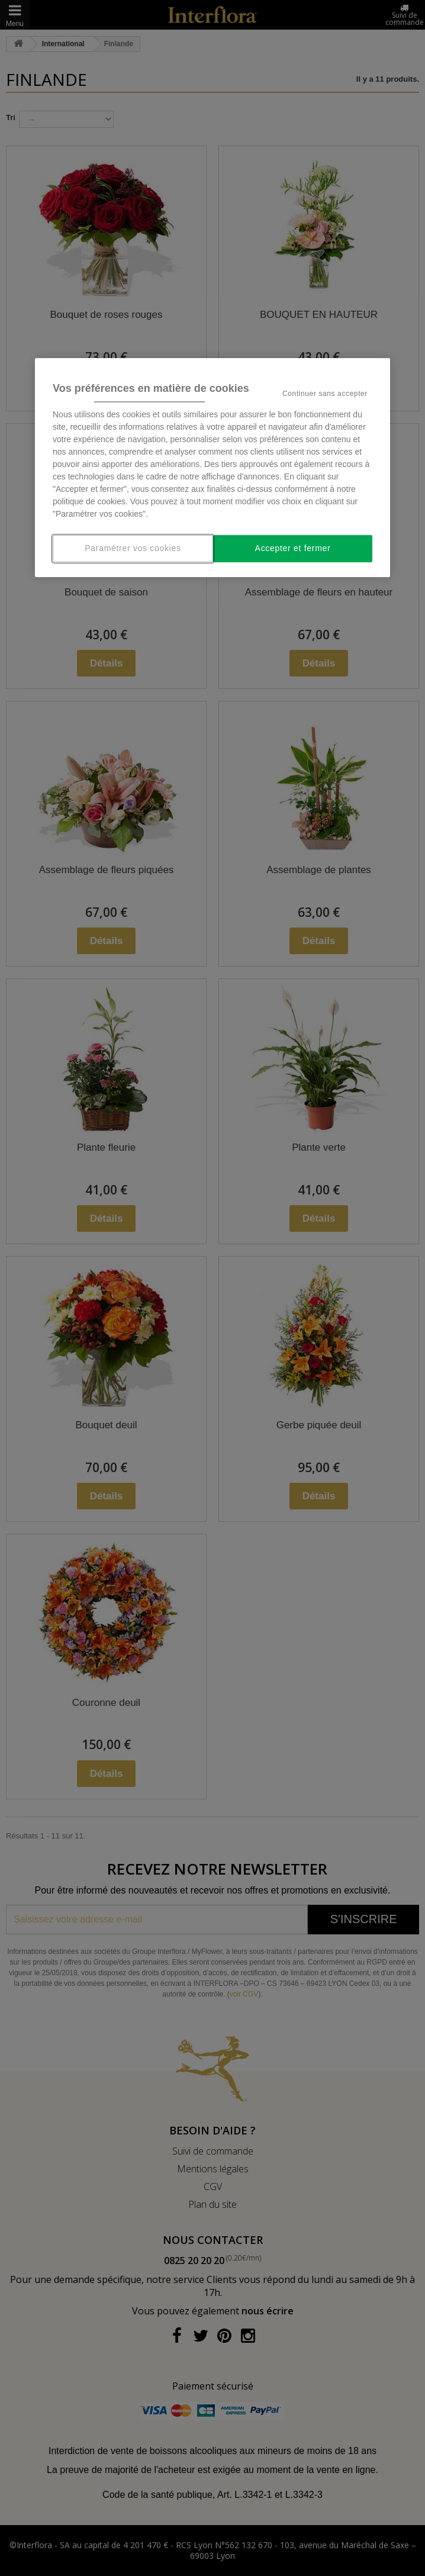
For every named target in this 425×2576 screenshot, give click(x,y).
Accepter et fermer (293, 548)
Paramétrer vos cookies (133, 548)
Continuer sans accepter (325, 393)
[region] (212, 467)
